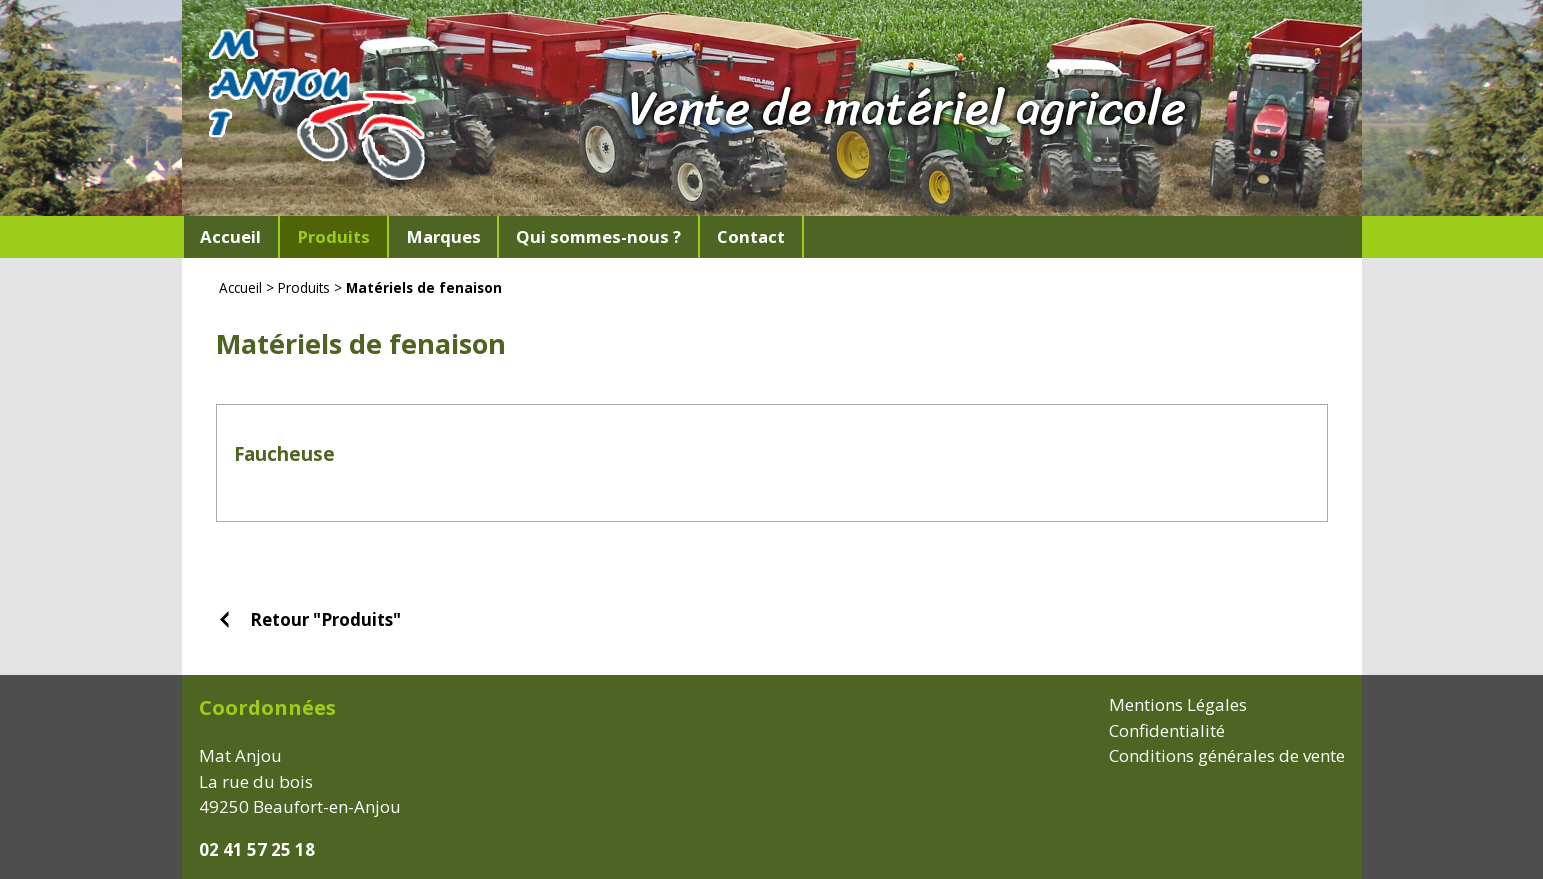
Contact (751, 236)
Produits (304, 287)
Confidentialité (1167, 730)
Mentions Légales (1178, 704)
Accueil (230, 236)
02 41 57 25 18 (257, 849)
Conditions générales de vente (1227, 755)
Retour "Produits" (325, 619)
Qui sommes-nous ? (598, 236)
